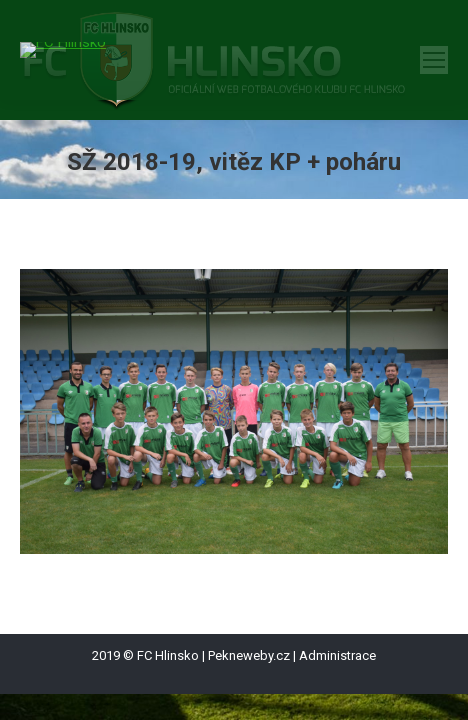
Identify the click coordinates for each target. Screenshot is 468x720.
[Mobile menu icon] (434, 60)
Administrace (337, 655)
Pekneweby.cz (249, 655)
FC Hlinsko (168, 655)
